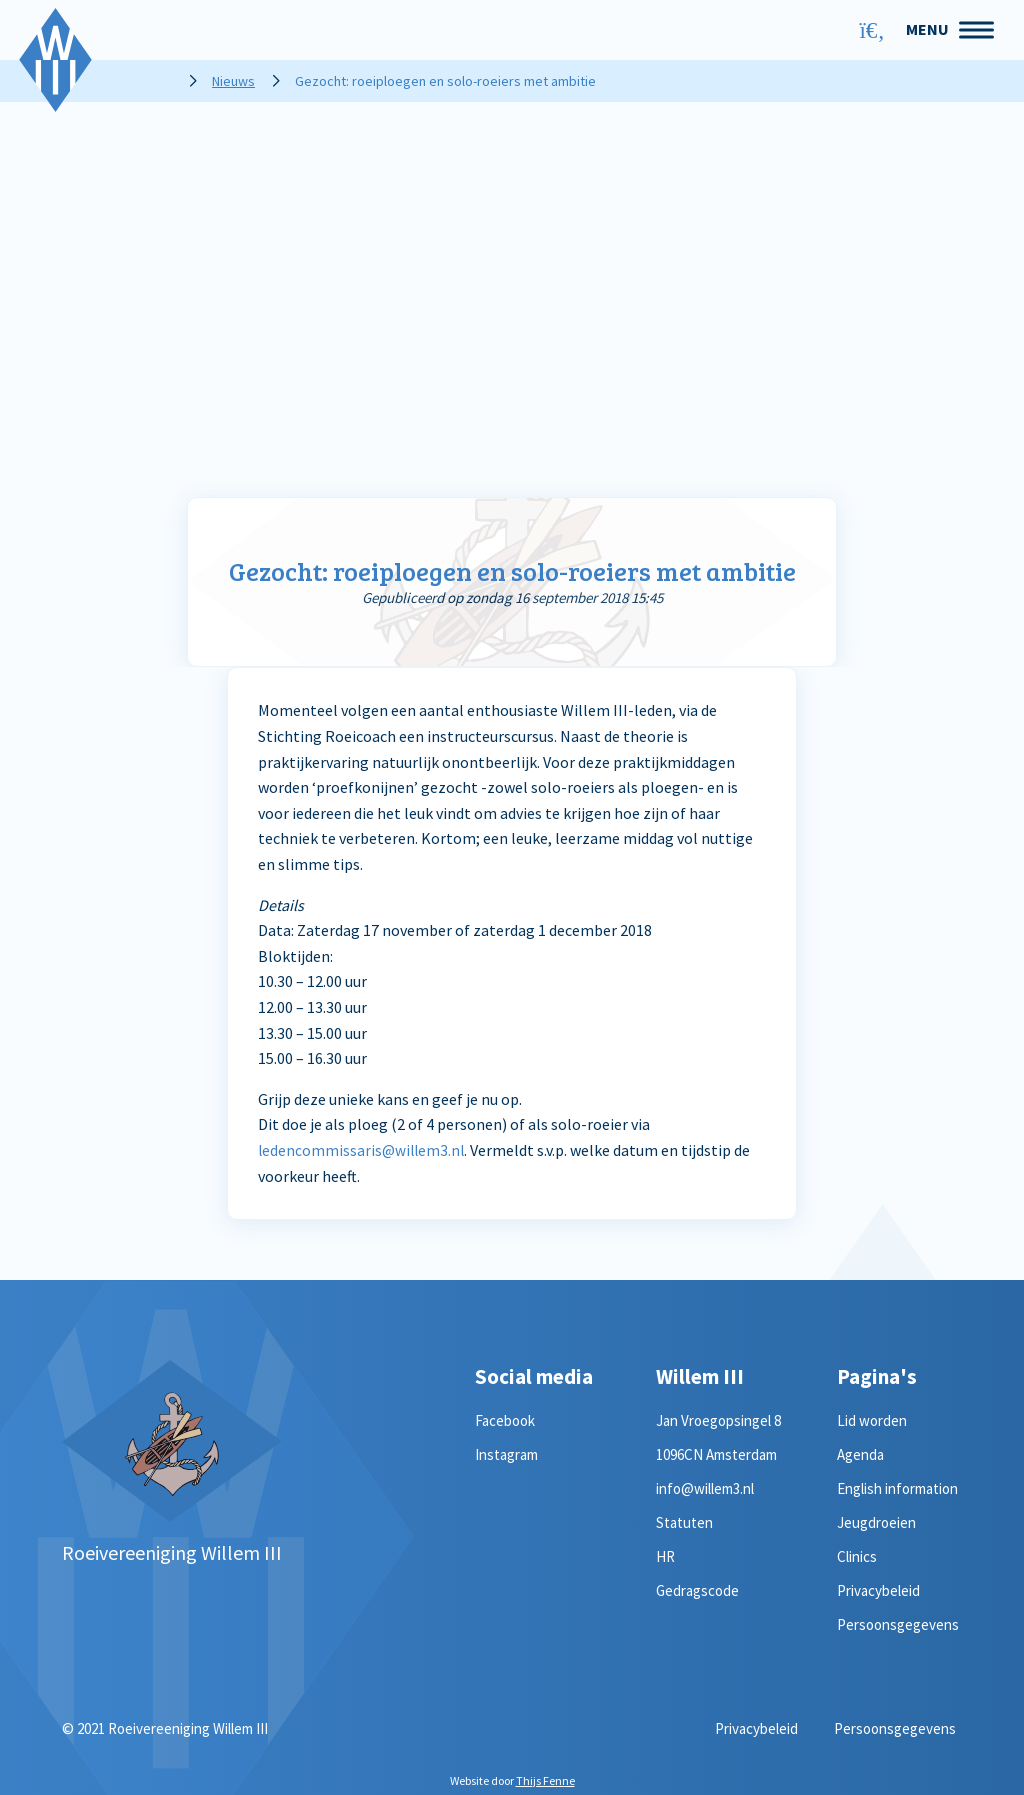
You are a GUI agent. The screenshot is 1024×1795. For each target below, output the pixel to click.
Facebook (505, 1420)
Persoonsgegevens (898, 1624)
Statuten (684, 1522)
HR (665, 1556)
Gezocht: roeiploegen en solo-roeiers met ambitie (512, 570)
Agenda (860, 1454)
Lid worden (872, 1420)
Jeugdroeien (876, 1522)
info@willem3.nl (705, 1488)
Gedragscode (697, 1590)
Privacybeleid (878, 1590)
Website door (512, 1780)
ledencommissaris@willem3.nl (363, 1150)
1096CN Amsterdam (716, 1454)
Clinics (857, 1556)
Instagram (506, 1454)
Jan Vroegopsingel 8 (718, 1420)
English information (897, 1488)
